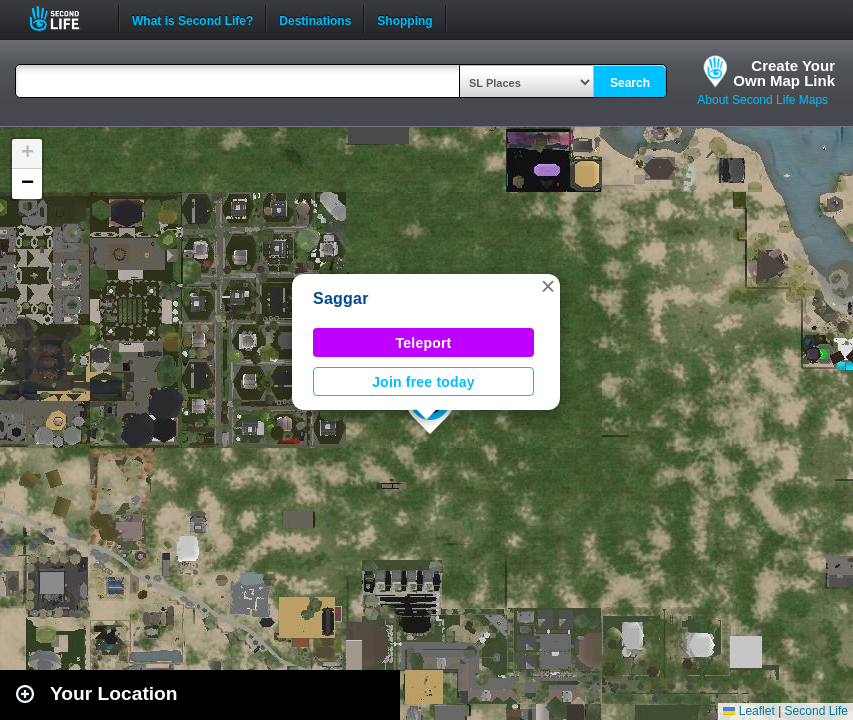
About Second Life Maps (762, 100)
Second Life (65, 18)
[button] (548, 286)
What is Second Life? (192, 19)
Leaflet (748, 711)
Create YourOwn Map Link (784, 73)
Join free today (423, 382)
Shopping (404, 19)
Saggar (341, 298)
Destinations (315, 19)
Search (630, 83)
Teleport (424, 343)
